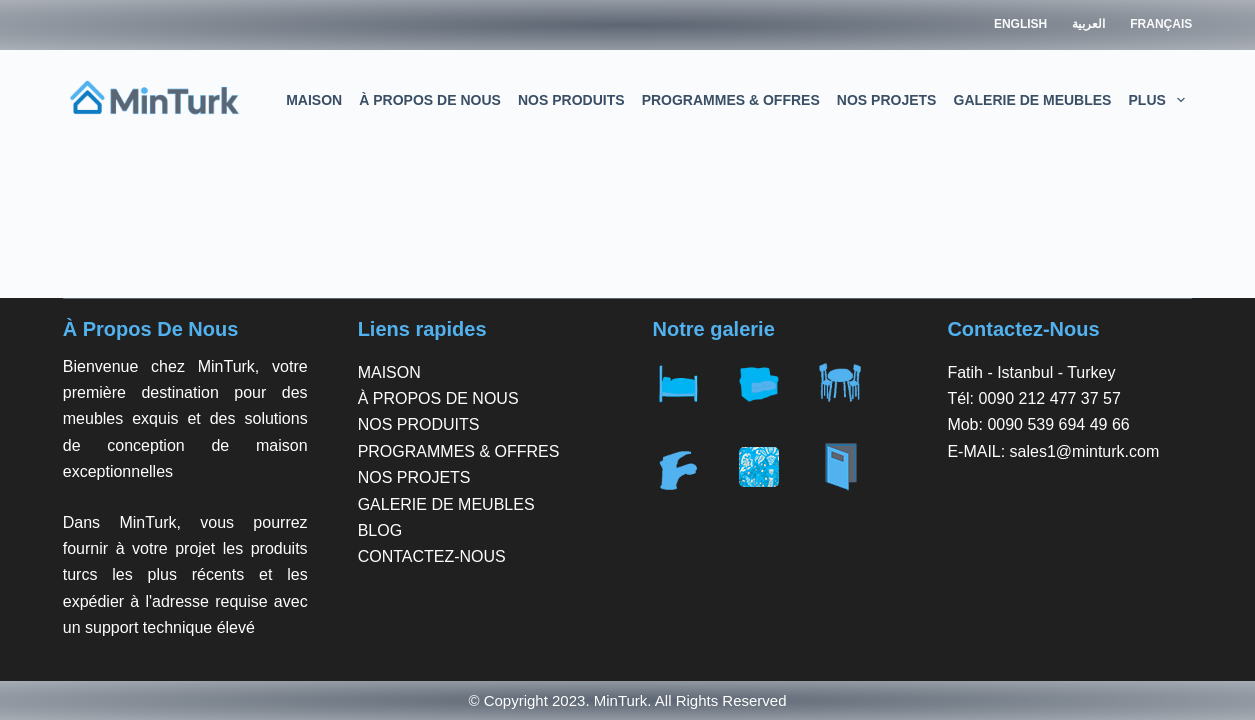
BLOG (380, 530)
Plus (1161, 100)
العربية (1088, 24)
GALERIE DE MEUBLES (1033, 100)
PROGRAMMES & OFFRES (731, 100)
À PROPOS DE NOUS (430, 100)
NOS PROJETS (887, 100)
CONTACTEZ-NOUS (432, 556)
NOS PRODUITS (571, 100)
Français (1161, 24)
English (1020, 24)
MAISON (314, 100)
